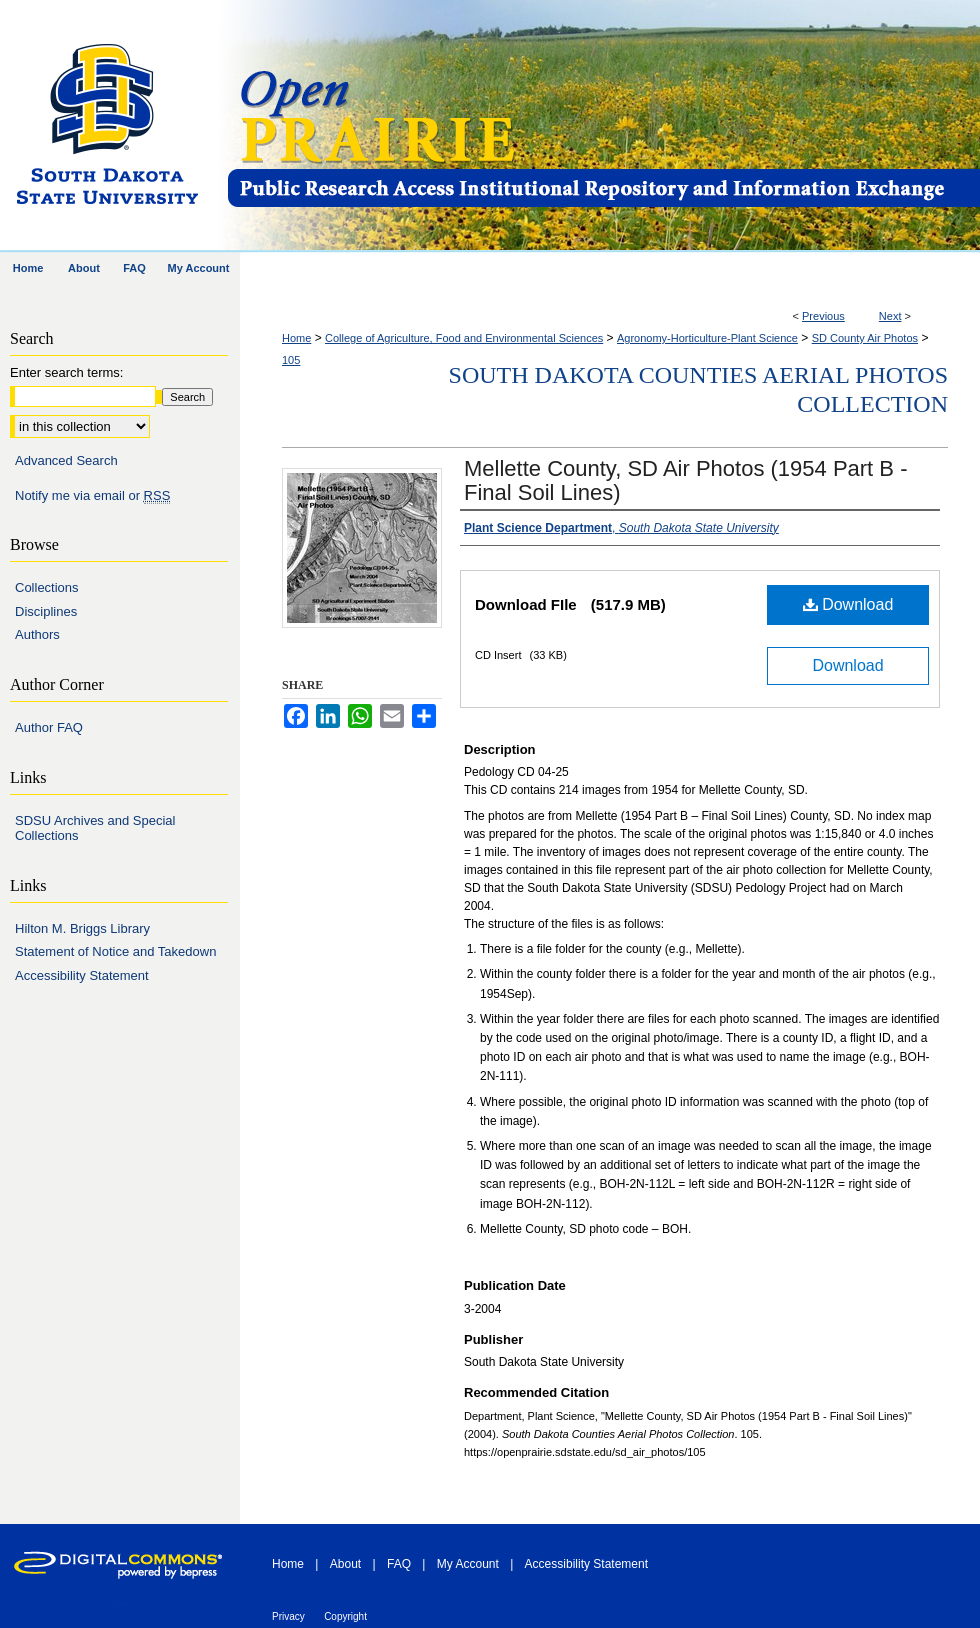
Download (848, 604)
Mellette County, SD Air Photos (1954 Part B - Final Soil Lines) (685, 480)
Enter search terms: (66, 372)
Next (890, 316)
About (345, 1564)
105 (291, 360)
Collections (47, 587)
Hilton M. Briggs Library (82, 928)
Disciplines (46, 611)
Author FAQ (49, 727)
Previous (823, 316)
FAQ (399, 1564)
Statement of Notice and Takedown (115, 951)
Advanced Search (66, 460)
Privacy (288, 1616)
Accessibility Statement (82, 975)
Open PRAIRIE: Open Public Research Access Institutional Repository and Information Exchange (602, 126)
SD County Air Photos (865, 338)
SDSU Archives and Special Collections (95, 828)
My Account (468, 1564)
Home (296, 338)
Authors (37, 634)
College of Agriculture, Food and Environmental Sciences (464, 338)
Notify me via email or (92, 496)
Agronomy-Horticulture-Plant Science (707, 338)
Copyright (345, 1616)
